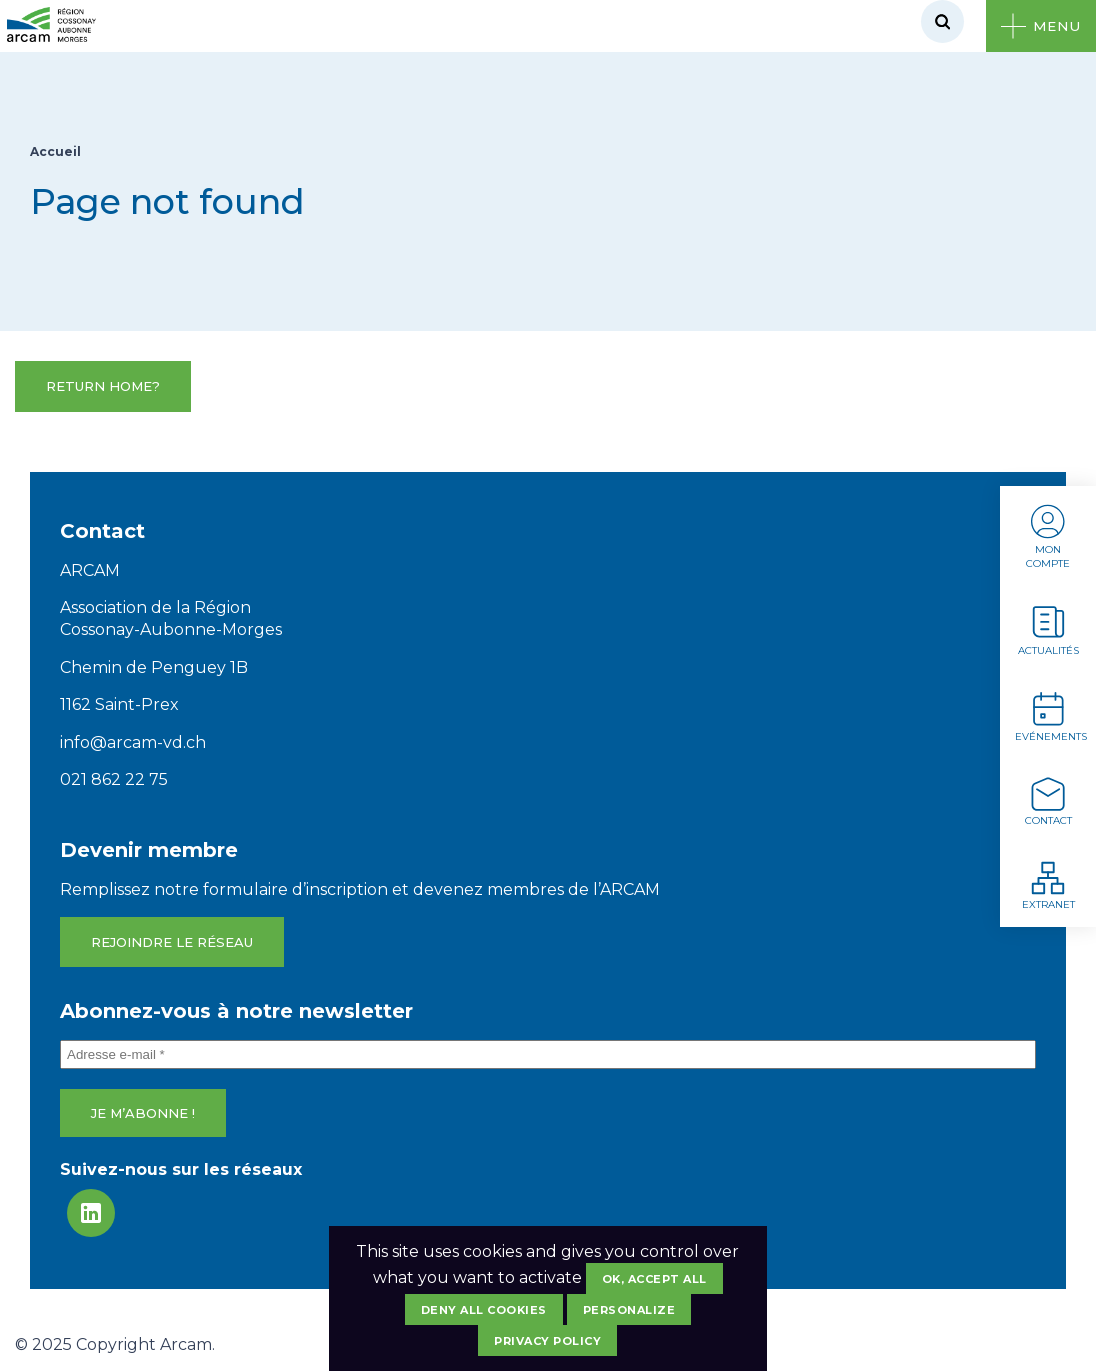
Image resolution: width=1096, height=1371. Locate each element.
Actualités (1048, 629)
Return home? (103, 386)
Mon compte (1048, 535)
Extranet (1048, 884)
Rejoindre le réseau (172, 942)
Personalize (629, 1310)
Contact (1048, 800)
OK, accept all (654, 1279)
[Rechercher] (942, 21)
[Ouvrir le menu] (1041, 26)
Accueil (55, 151)
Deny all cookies (484, 1310)
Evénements (1051, 715)
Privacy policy (547, 1341)
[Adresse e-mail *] (548, 1054)
